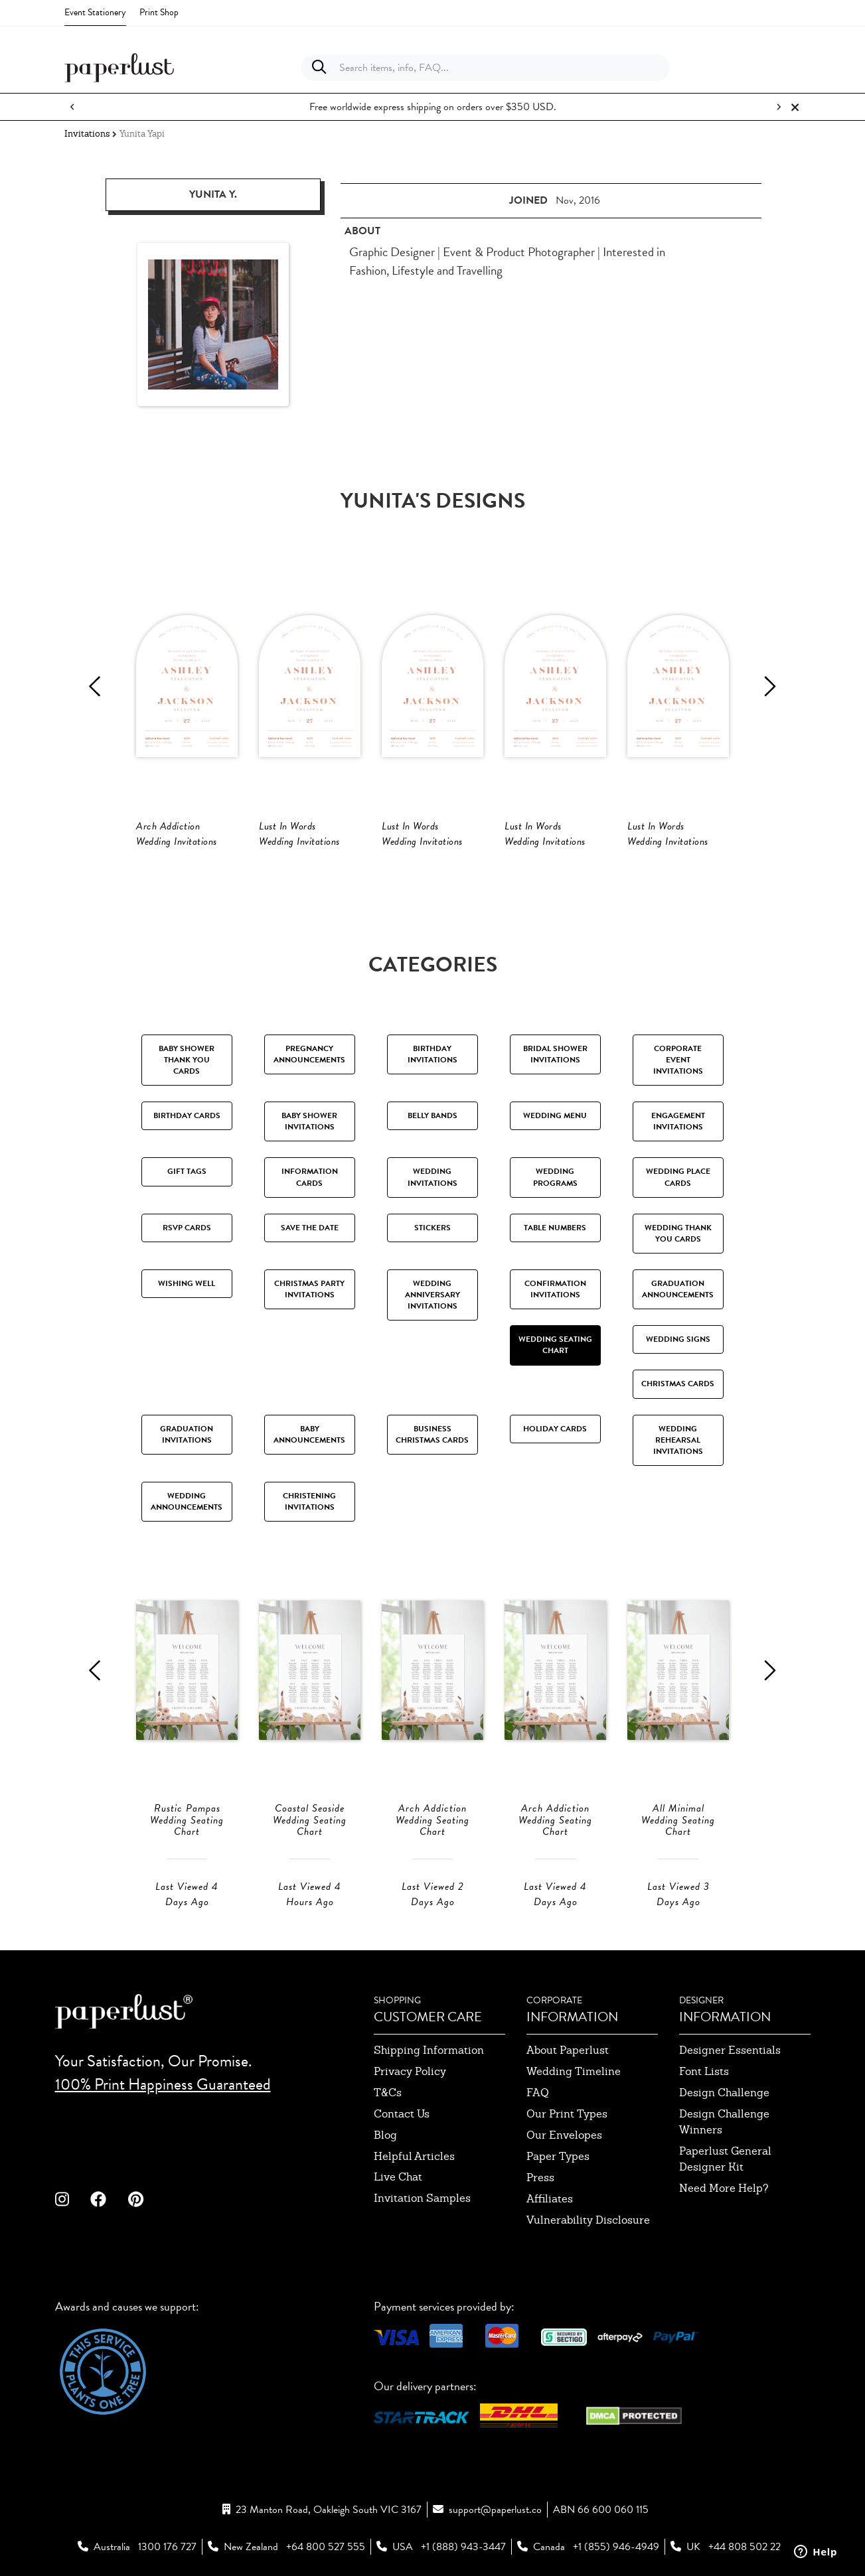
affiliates (549, 2199)
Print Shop (159, 12)
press (540, 2177)
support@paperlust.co (495, 2510)
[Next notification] (778, 107)
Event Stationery (95, 12)
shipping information (429, 2050)
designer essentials (730, 2050)
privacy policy (410, 2071)
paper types (558, 2156)
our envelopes (564, 2135)
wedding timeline (573, 2071)
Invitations (87, 133)
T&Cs (388, 2093)
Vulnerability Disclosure (588, 2220)
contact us (402, 2114)
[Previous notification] (72, 107)
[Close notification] (795, 107)
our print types (566, 2114)
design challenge (724, 2093)
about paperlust (567, 2050)
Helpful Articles (414, 2156)
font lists (704, 2071)
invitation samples (422, 2198)
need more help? (724, 2188)
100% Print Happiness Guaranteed (163, 2084)
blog (385, 2135)
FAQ (537, 2093)
